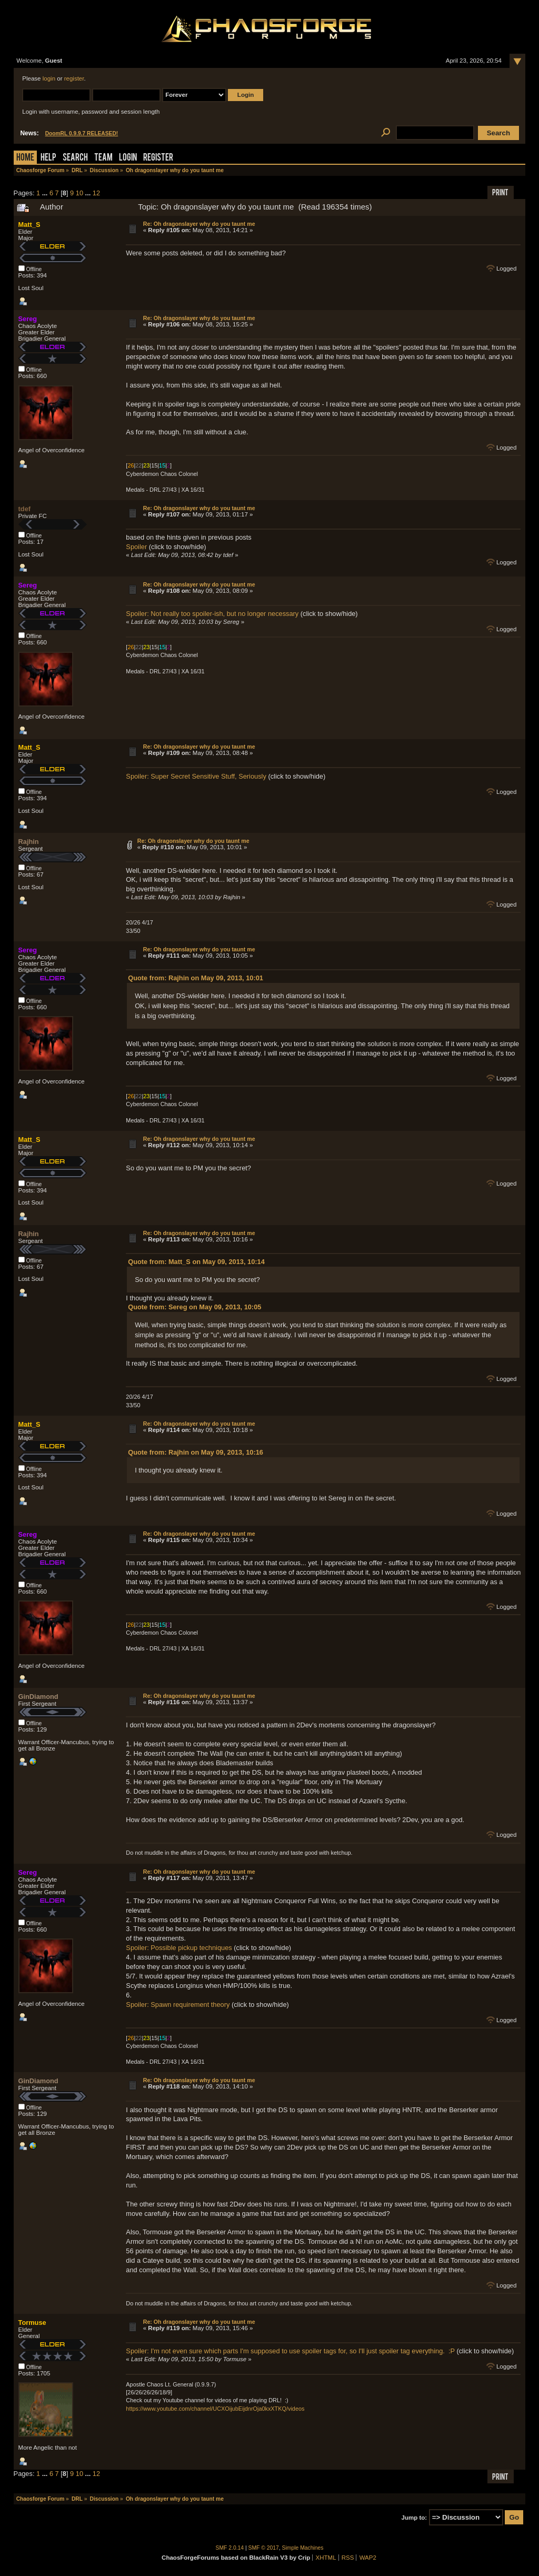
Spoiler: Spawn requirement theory (177, 2004)
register (74, 78)
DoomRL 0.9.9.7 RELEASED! (81, 133)
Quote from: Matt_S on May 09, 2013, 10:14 (196, 1262)
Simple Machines (303, 2548)
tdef (24, 509)
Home (25, 158)
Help (48, 158)
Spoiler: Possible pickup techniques (179, 1948)
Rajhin (28, 842)
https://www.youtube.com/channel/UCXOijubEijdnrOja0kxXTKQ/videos (215, 2408)
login (49, 78)
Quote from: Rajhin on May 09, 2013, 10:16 (195, 1452)
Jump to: (414, 2517)
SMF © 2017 (263, 2548)
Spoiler (136, 547)
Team (103, 158)
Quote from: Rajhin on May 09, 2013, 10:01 (195, 978)
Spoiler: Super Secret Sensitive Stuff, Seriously (197, 776)
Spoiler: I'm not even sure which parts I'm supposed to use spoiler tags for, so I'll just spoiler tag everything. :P (290, 2351)
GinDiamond (38, 1696)
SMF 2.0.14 (230, 2548)
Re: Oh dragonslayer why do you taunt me (199, 224)
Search (75, 158)
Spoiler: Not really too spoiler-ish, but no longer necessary (212, 614)
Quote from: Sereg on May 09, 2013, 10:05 (194, 1307)
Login (128, 158)
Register (158, 158)
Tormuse (32, 2322)
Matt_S (29, 224)
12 (96, 193)
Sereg (27, 319)
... (45, 193)
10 (79, 193)
